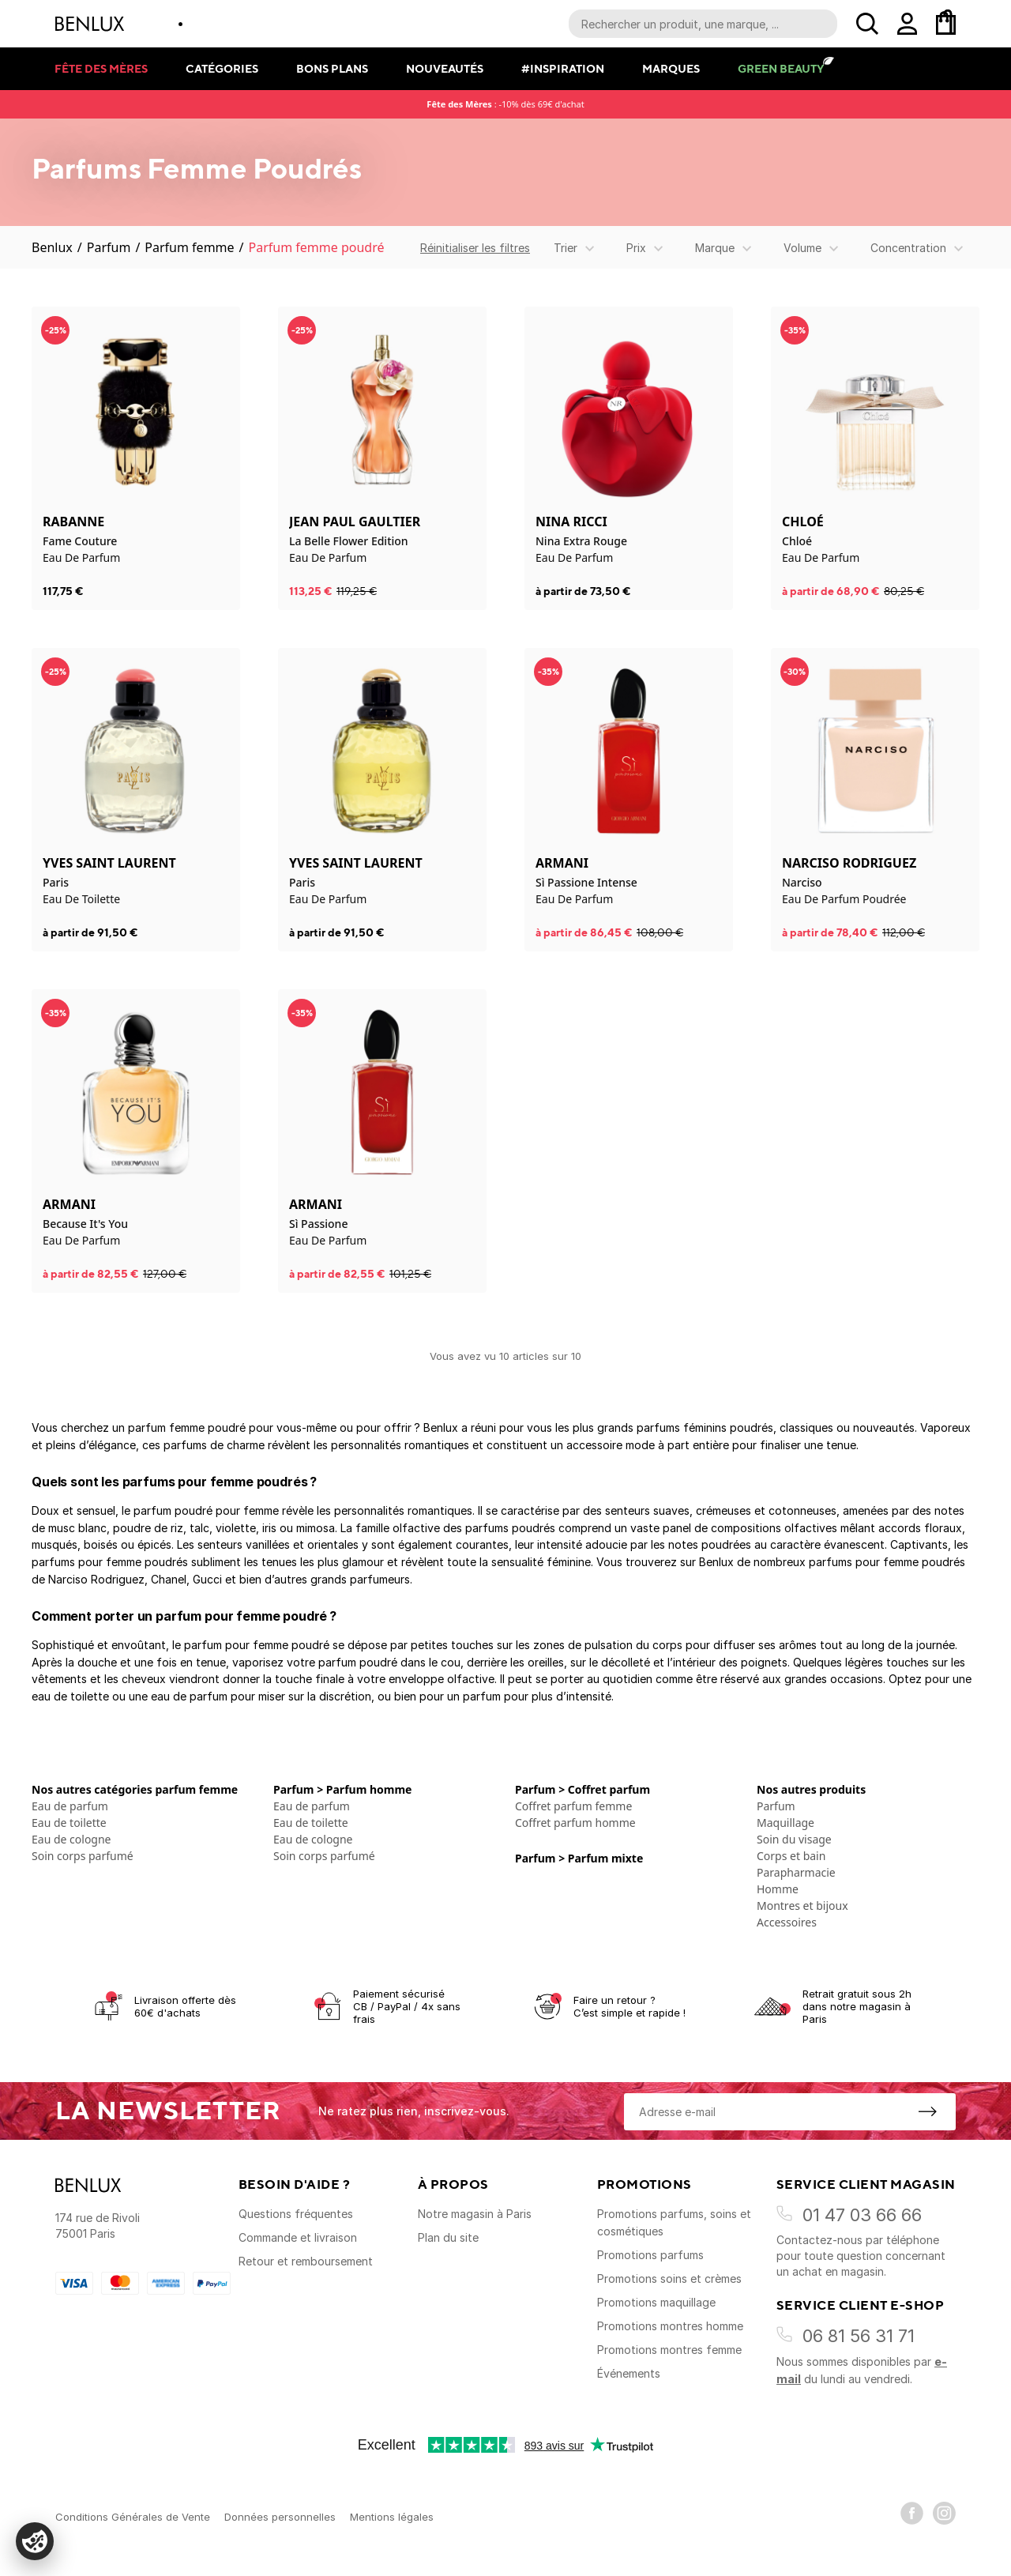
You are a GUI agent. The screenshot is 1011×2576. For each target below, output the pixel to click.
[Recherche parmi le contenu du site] (703, 23)
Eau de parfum (70, 1805)
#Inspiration (562, 68)
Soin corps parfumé (82, 1855)
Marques (671, 68)
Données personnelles (280, 2516)
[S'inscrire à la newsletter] (927, 2111)
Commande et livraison (298, 2237)
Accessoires (787, 1922)
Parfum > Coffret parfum (582, 1789)
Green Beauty (781, 68)
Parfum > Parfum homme (342, 1789)
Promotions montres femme (669, 2349)
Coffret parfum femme (573, 1805)
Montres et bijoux (802, 1905)
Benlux (52, 247)
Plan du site (448, 2237)
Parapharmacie (796, 1872)
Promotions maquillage (656, 2302)
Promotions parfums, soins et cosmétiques (674, 2222)
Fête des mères (101, 68)
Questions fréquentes (296, 2213)
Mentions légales (392, 2516)
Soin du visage (794, 1839)
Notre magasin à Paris (475, 2213)
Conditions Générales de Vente (132, 2516)
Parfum (109, 247)
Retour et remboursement (306, 2261)
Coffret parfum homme (575, 1822)
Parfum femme (189, 247)
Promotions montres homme (670, 2326)
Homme (778, 1888)
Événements (628, 2373)
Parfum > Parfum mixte (579, 1858)
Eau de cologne (71, 1839)
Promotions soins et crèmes (669, 2278)
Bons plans (332, 68)
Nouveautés (444, 68)
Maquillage (785, 1822)
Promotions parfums (650, 2255)
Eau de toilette (69, 1822)
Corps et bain (791, 1855)
